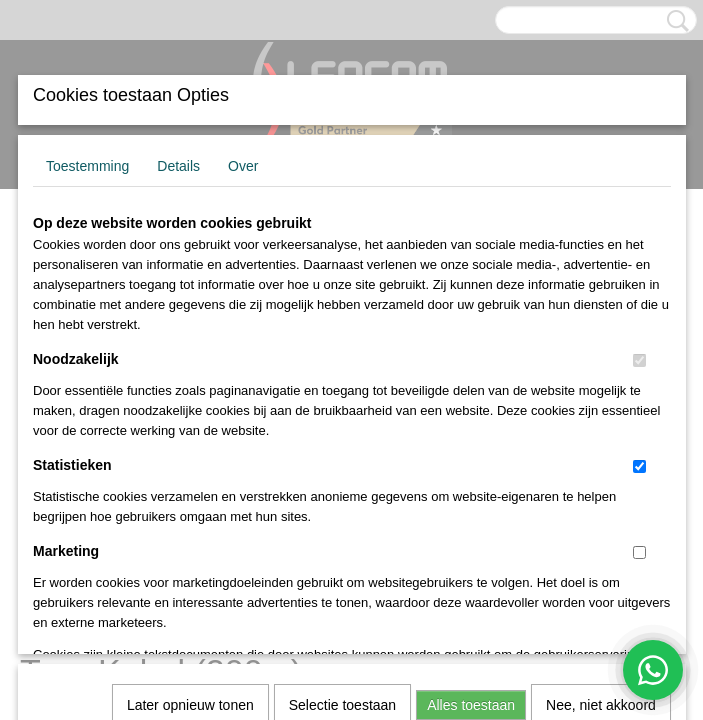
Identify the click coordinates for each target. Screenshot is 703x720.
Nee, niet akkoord (601, 431)
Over (243, 166)
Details (178, 166)
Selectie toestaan (342, 431)
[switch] (639, 360)
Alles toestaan (471, 431)
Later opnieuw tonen (190, 431)
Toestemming (87, 166)
